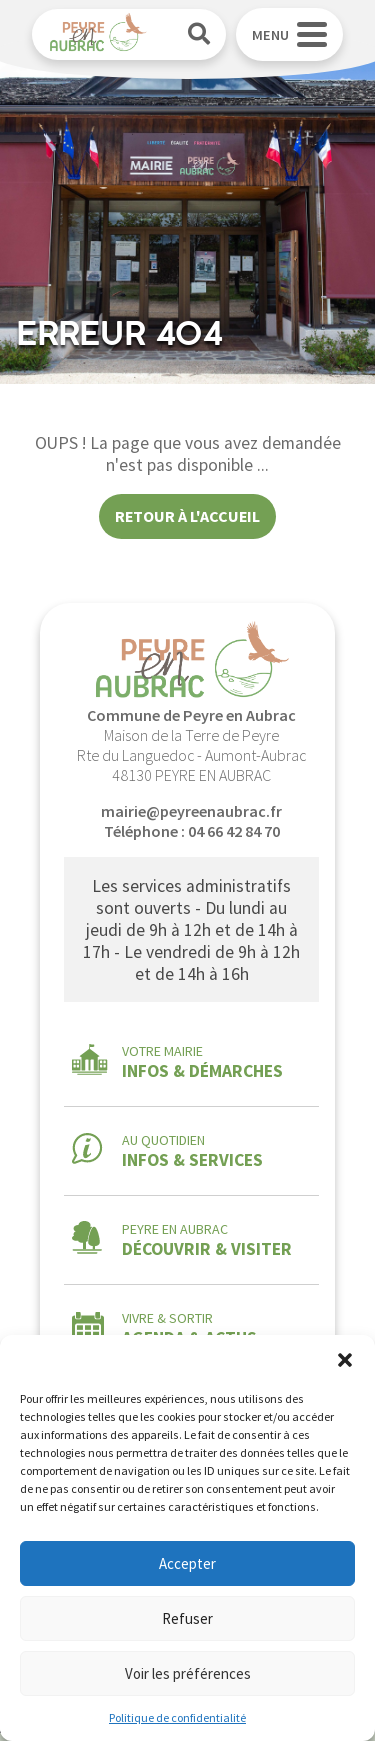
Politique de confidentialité (177, 1717)
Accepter (187, 1563)
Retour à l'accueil (187, 516)
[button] (345, 1360)
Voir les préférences (188, 1673)
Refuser (187, 1618)
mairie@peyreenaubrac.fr (191, 811)
